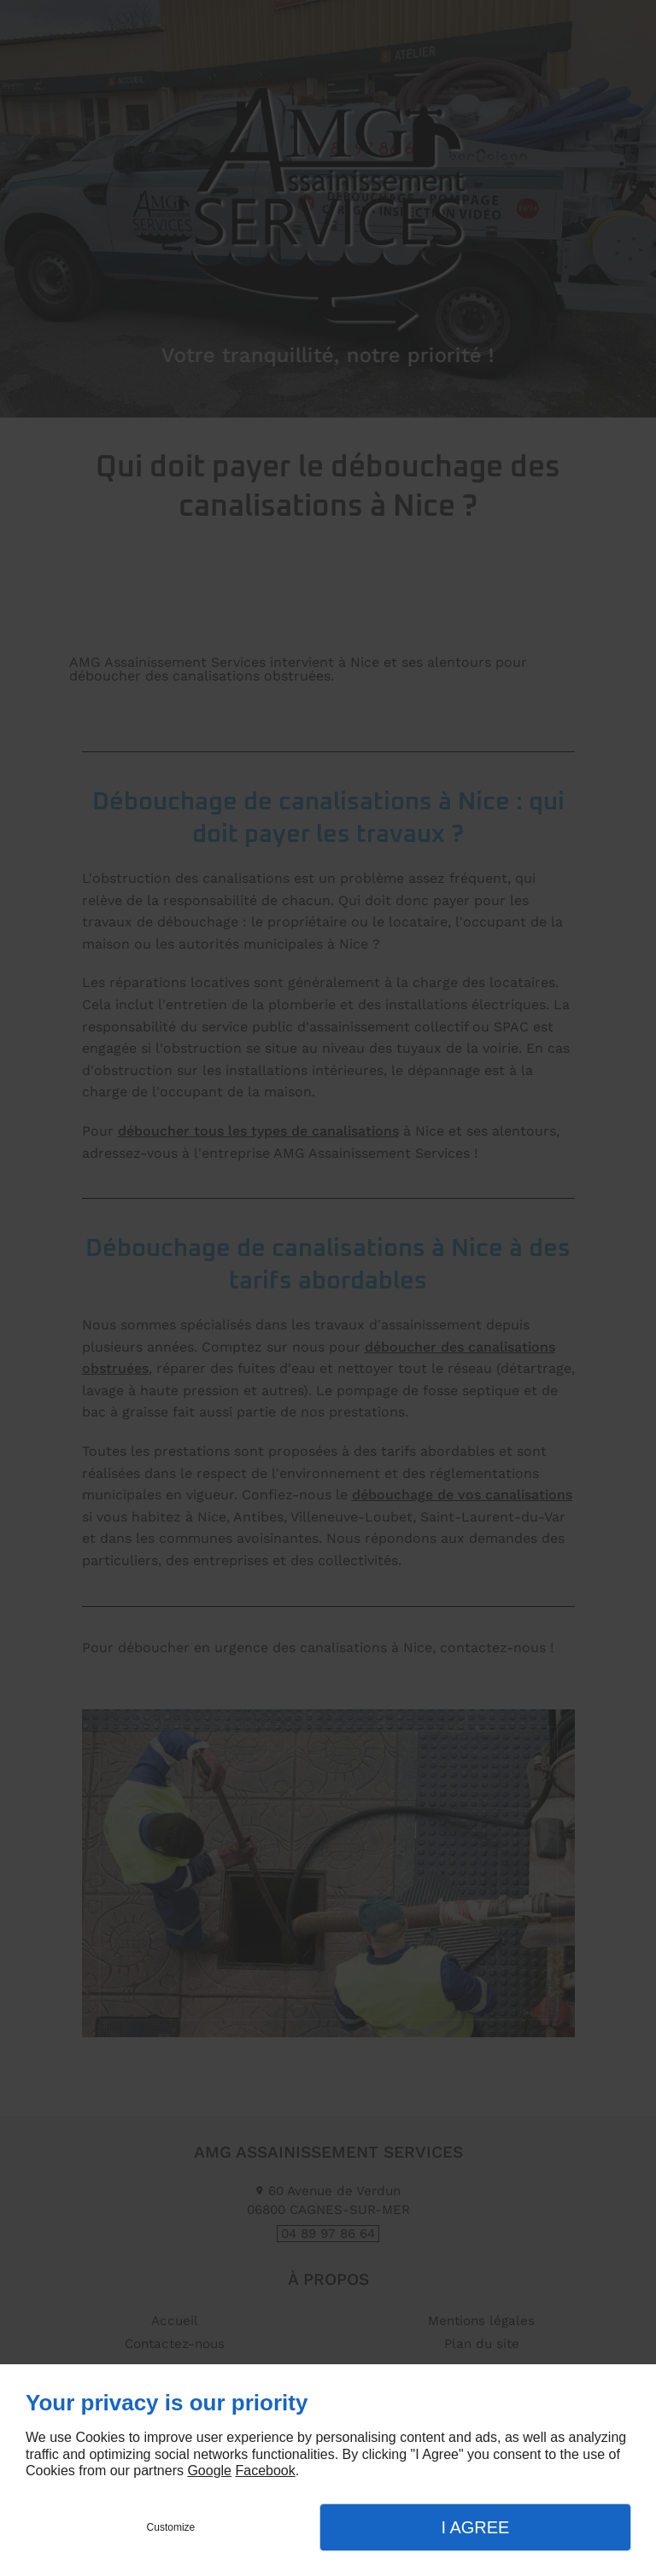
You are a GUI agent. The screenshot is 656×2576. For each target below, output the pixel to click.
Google (209, 2470)
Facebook (265, 2470)
